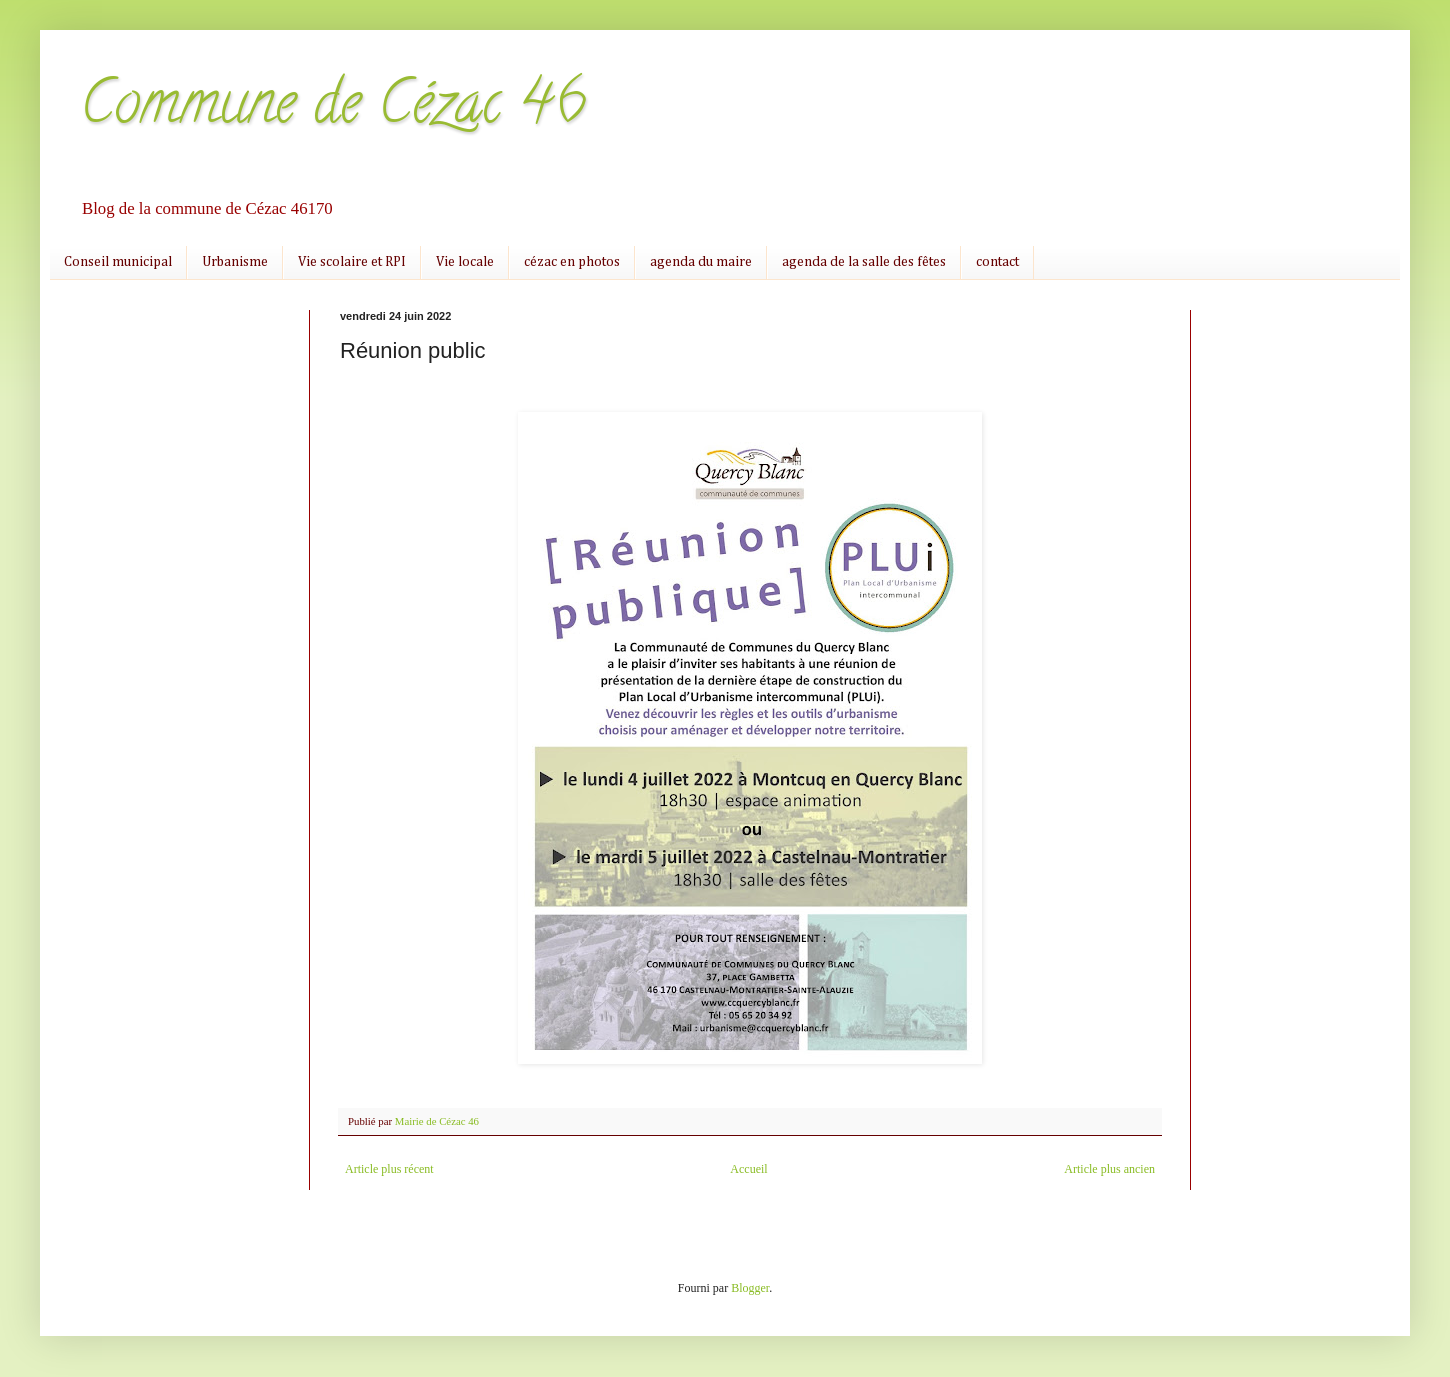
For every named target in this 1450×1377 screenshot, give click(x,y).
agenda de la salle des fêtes (864, 262)
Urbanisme (235, 262)
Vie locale (465, 262)
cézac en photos (572, 262)
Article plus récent (389, 1169)
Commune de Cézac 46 (333, 109)
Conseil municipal (118, 262)
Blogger (750, 1288)
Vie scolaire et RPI (352, 262)
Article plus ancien (1109, 1169)
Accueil (748, 1169)
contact (997, 262)
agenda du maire (701, 262)
